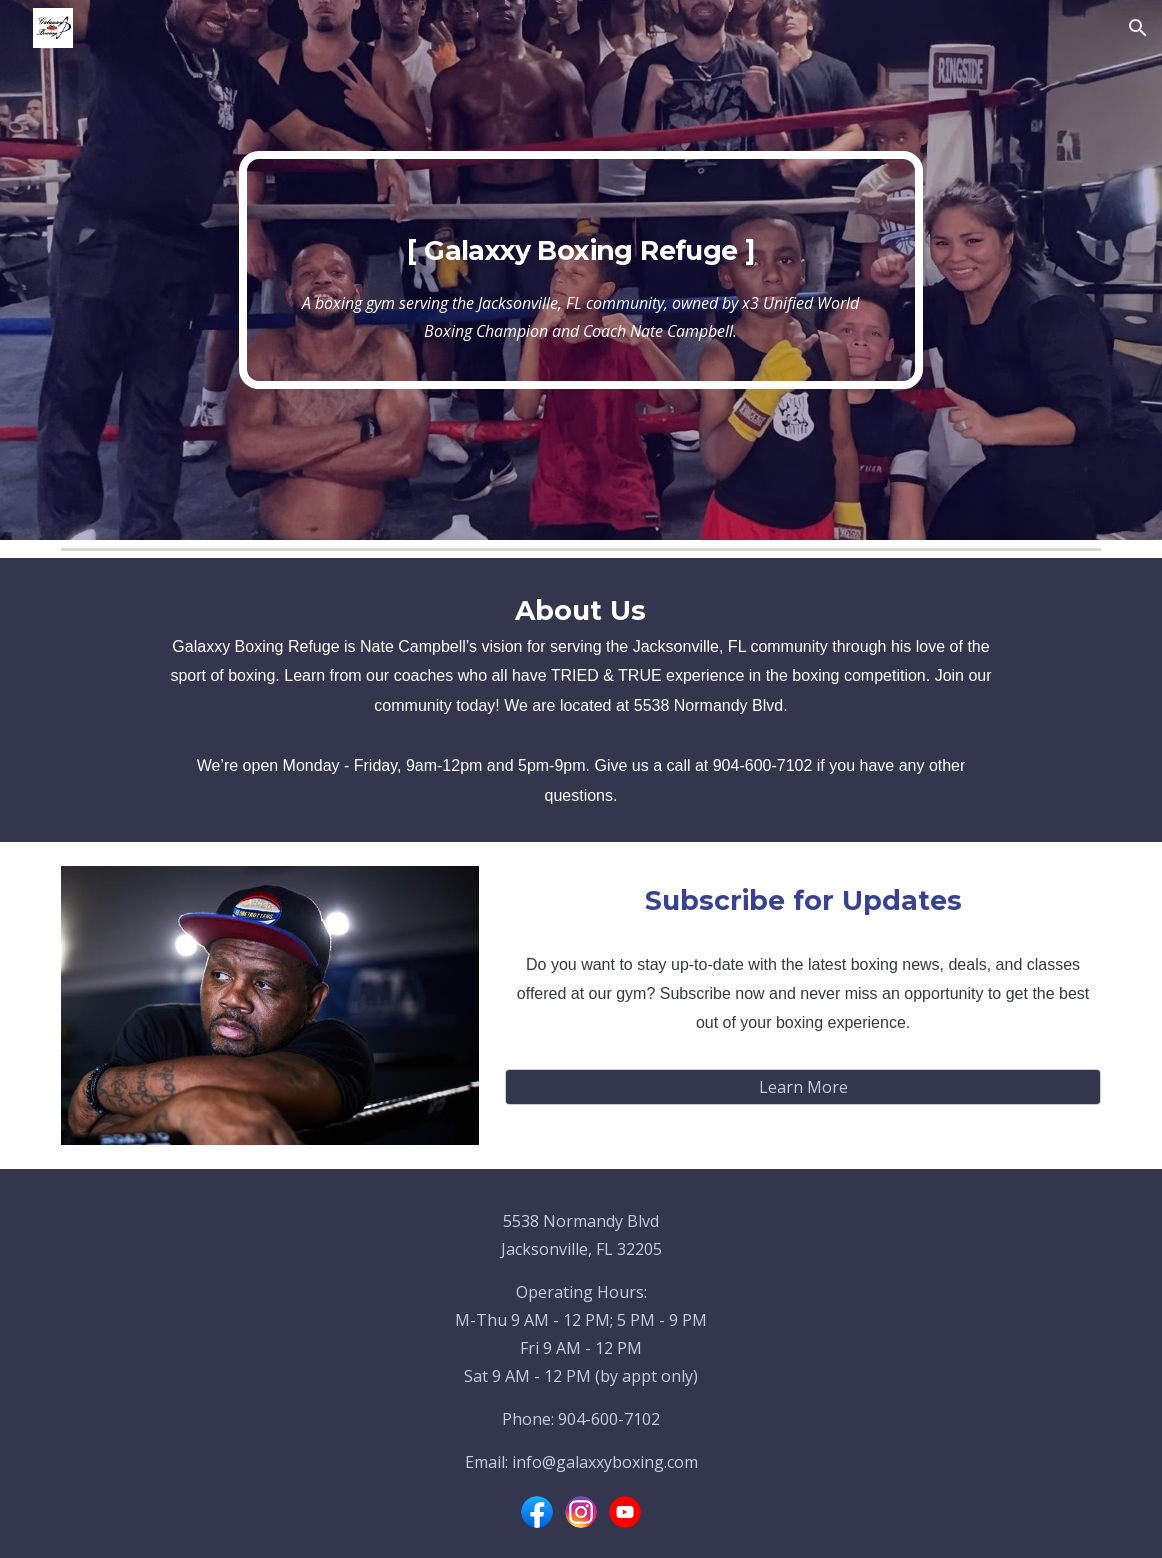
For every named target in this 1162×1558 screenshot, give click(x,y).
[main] (581, 270)
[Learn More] (802, 1087)
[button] (1138, 28)
